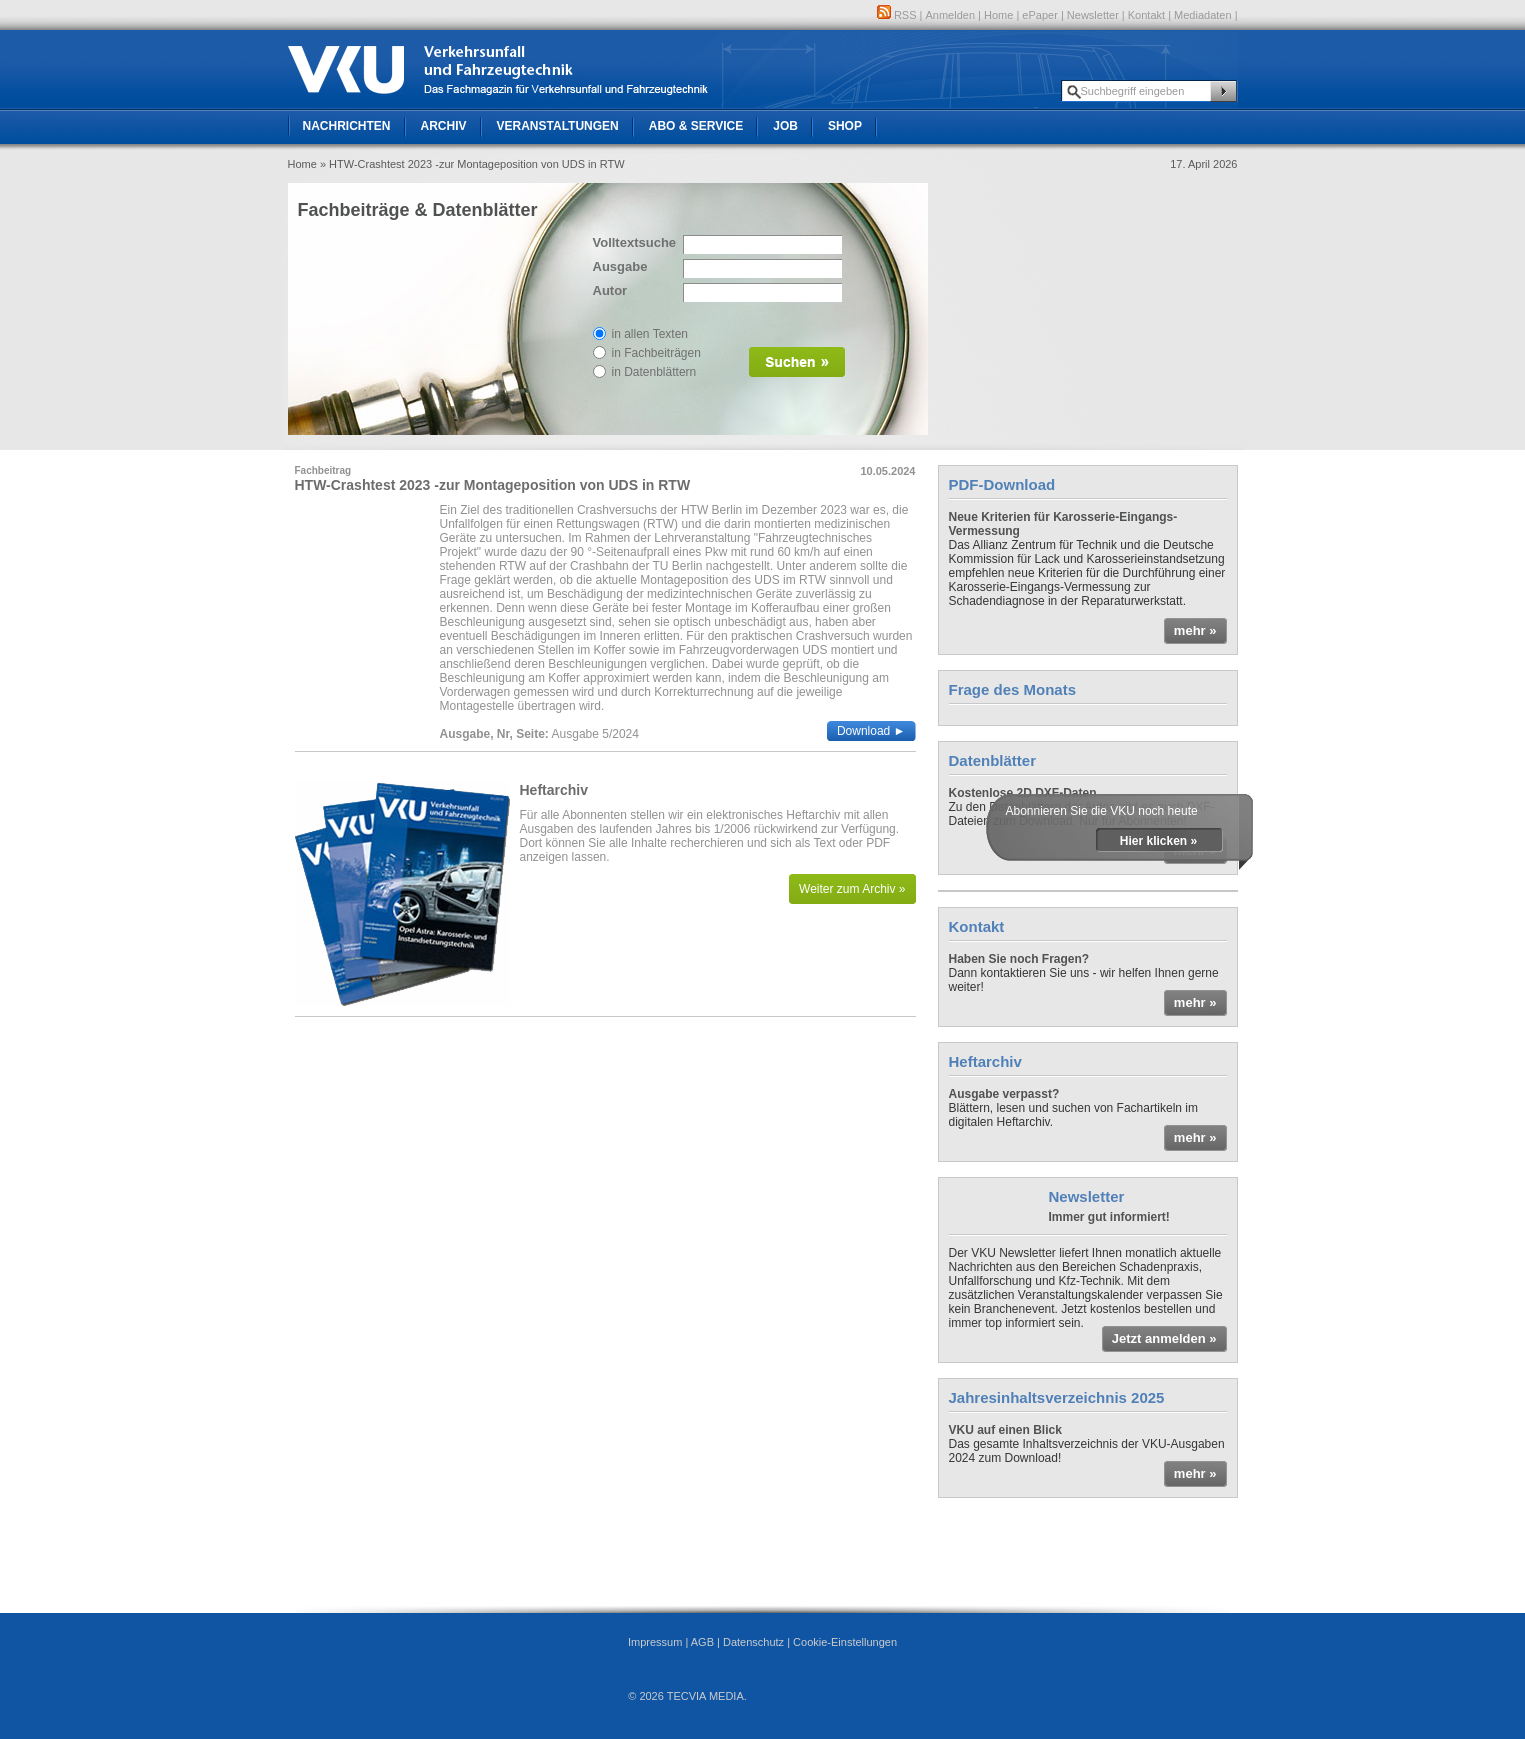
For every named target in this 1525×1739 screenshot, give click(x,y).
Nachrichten (347, 126)
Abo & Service (696, 126)
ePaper (1039, 15)
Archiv (444, 126)
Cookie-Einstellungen (845, 1642)
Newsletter (1093, 15)
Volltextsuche (633, 242)
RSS (897, 15)
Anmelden (951, 15)
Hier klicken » (1158, 841)
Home (998, 15)
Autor (610, 290)
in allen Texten (650, 334)
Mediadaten (1203, 15)
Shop (845, 126)
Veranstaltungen (558, 126)
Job (785, 126)
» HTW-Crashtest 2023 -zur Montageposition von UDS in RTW (472, 164)
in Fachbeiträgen (656, 353)
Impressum (655, 1642)
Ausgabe (620, 266)
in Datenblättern (654, 372)
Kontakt (1146, 15)
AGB (702, 1642)
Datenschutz (753, 1642)
